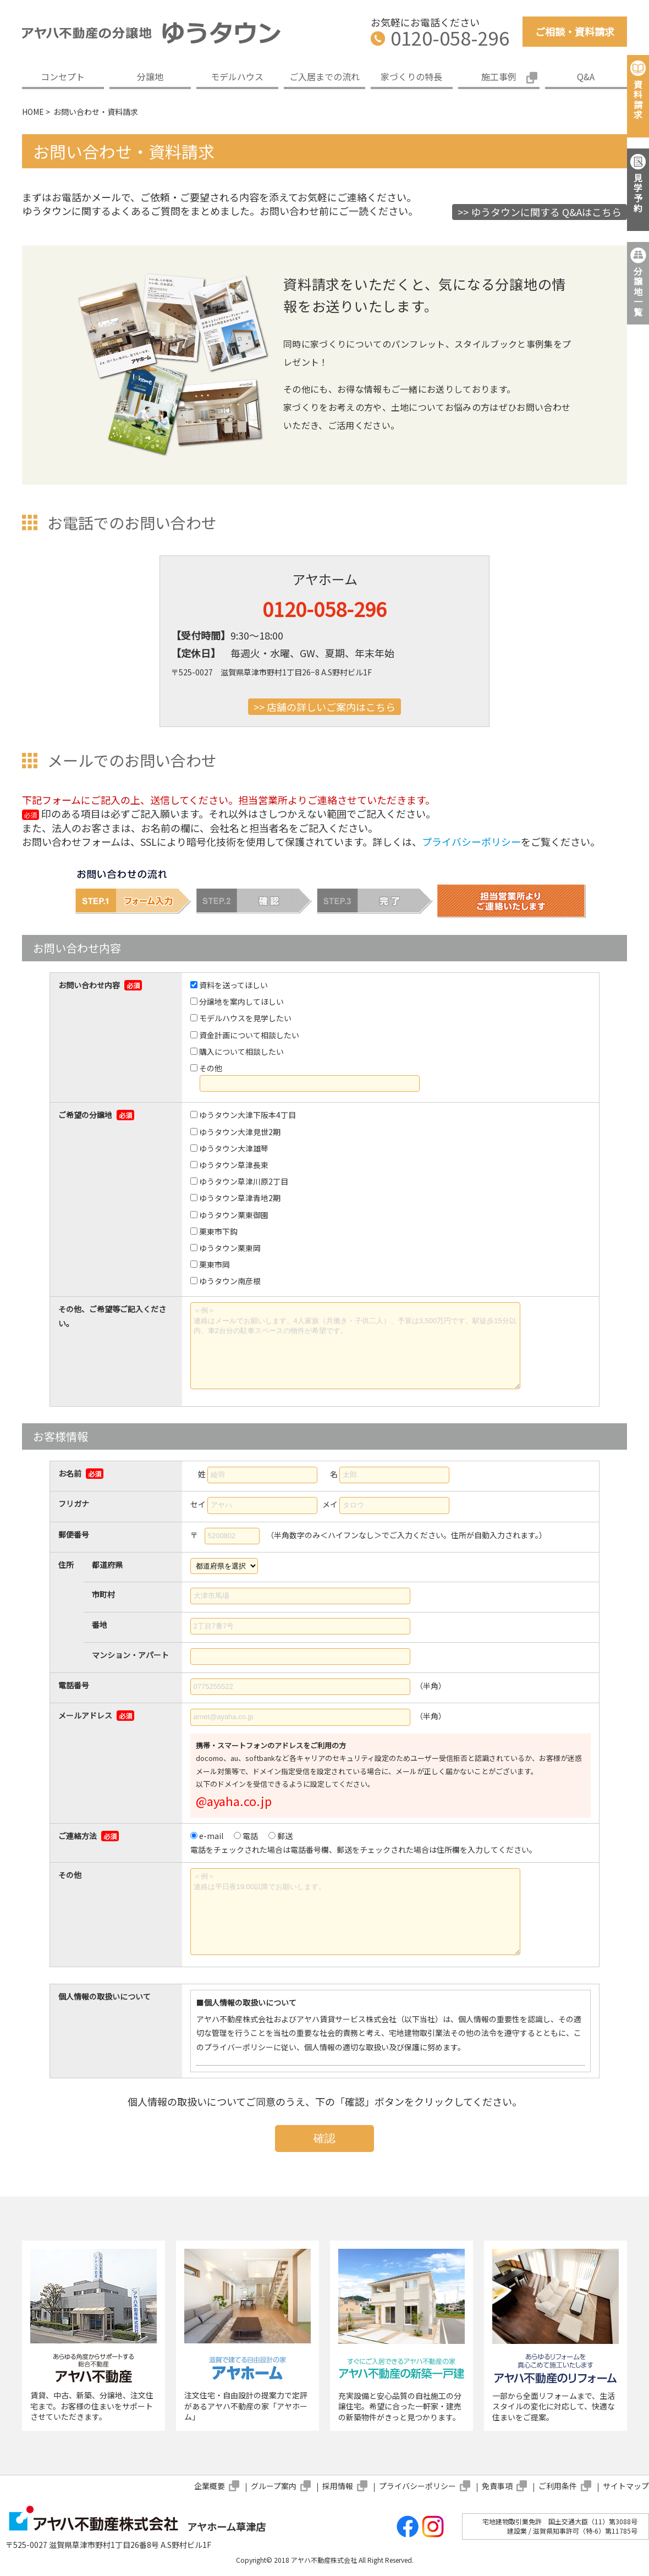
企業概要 (209, 2485)
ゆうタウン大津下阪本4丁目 (247, 1114)
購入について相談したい (241, 1051)
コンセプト (63, 76)
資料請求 (638, 99)
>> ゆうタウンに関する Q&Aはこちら (540, 212)
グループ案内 (273, 2485)
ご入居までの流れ (324, 76)
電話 (250, 1835)
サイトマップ (626, 2485)
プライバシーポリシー (471, 841)
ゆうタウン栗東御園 (233, 1214)
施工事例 (498, 76)
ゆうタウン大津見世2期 (239, 1131)
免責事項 (497, 2485)
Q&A (586, 76)
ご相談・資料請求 (574, 31)
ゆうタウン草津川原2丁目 (243, 1181)
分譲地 (150, 76)
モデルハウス (237, 76)
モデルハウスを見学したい (245, 1017)
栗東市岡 (214, 1264)
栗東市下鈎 (218, 1231)
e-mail (211, 1835)
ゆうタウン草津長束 (233, 1164)
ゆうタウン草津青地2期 (239, 1197)
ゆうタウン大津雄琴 (233, 1148)
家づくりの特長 (411, 76)
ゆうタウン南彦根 (230, 1280)
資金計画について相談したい (249, 1035)
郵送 (285, 1835)
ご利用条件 (557, 2485)
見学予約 (638, 192)
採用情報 (337, 2485)
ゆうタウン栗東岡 (230, 1247)
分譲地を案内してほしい (241, 1001)
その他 (210, 1068)
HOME (33, 111)
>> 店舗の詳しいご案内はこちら (324, 707)
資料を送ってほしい (233, 984)
